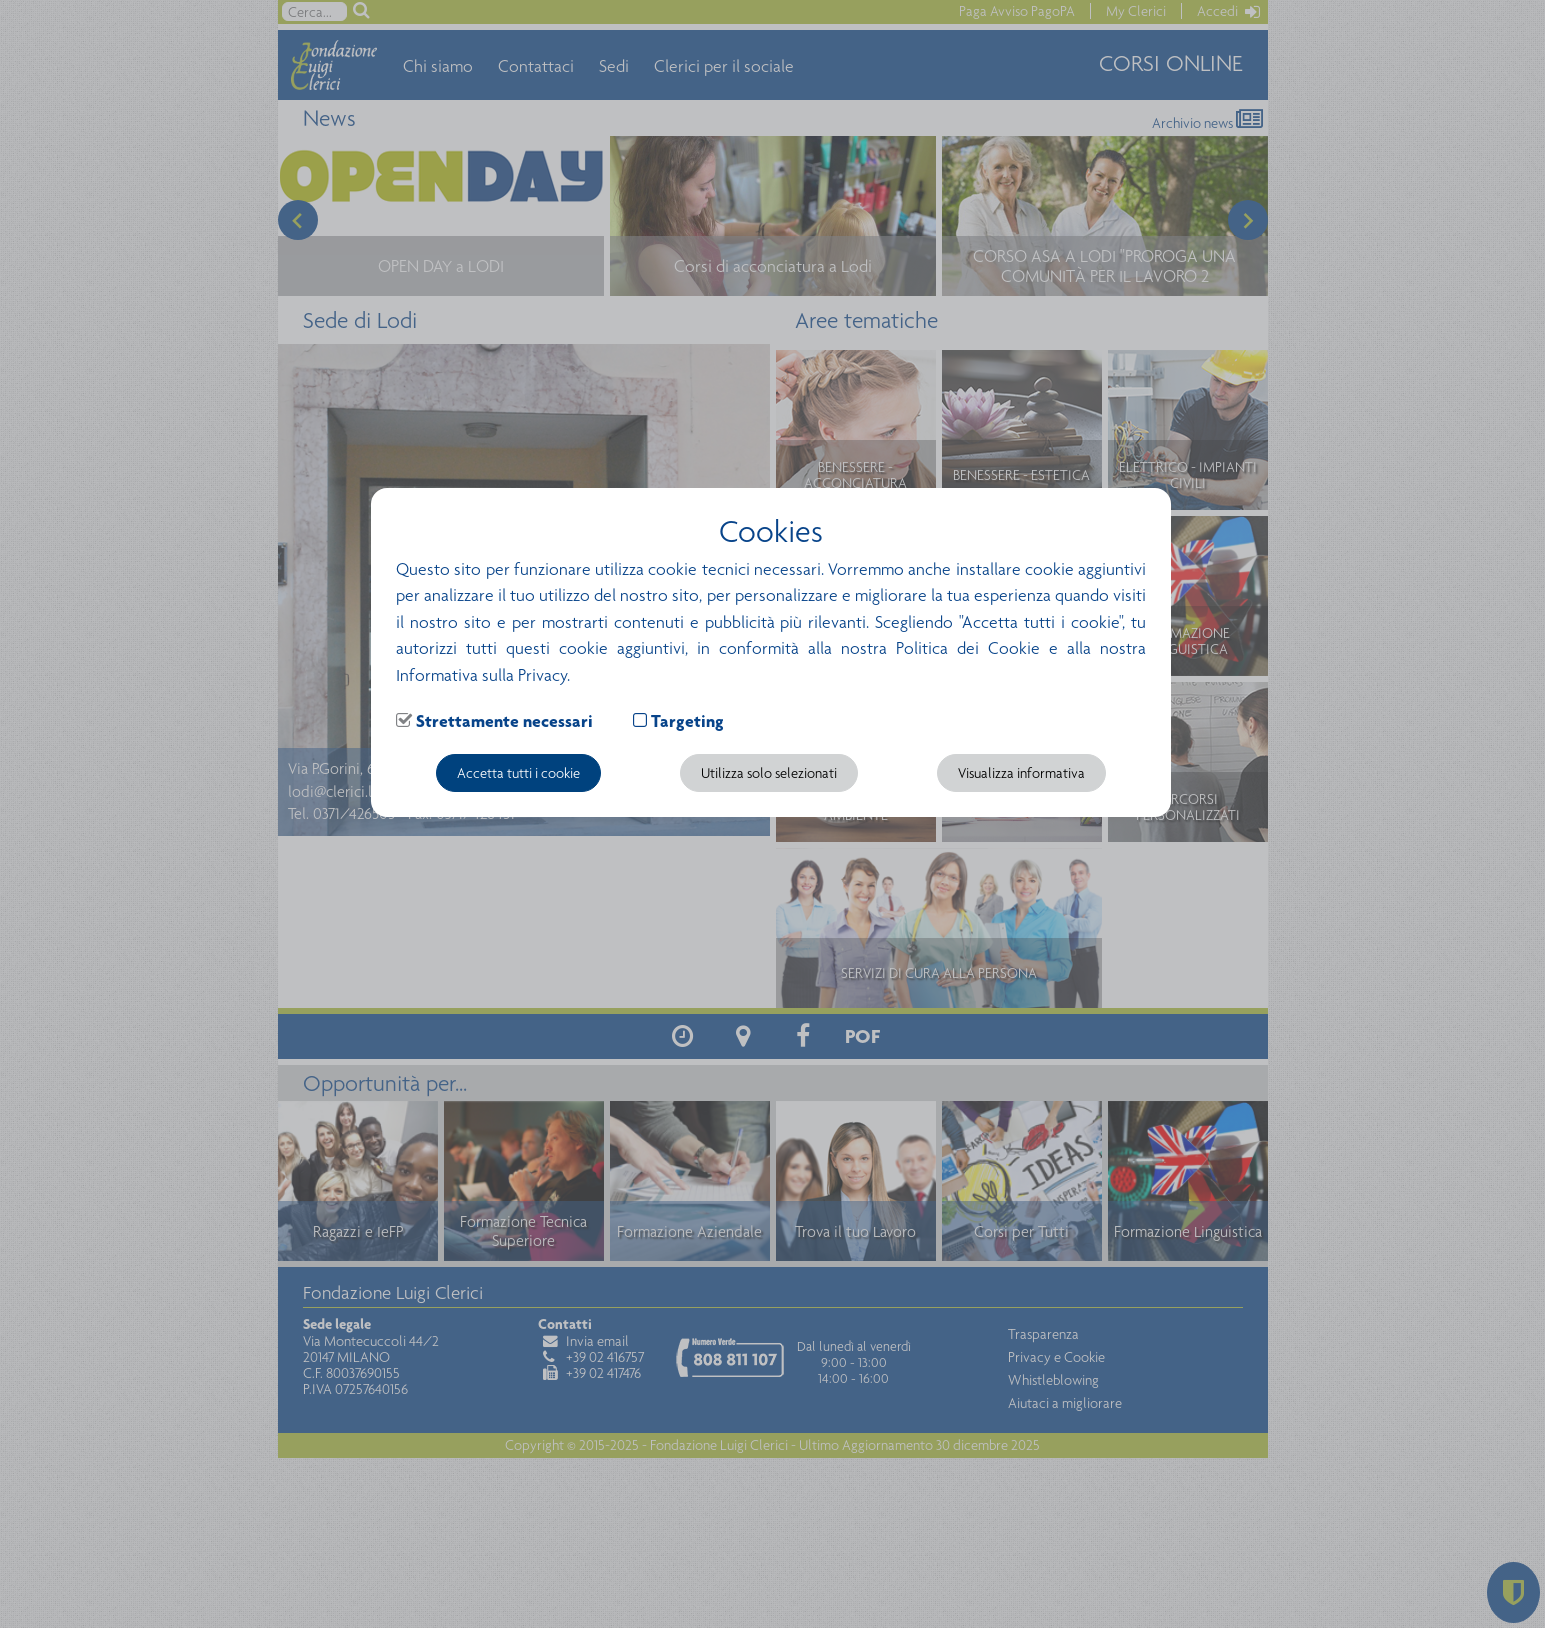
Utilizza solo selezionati (769, 773)
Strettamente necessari (504, 721)
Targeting (687, 721)
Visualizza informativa (1021, 773)
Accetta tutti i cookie (518, 773)
